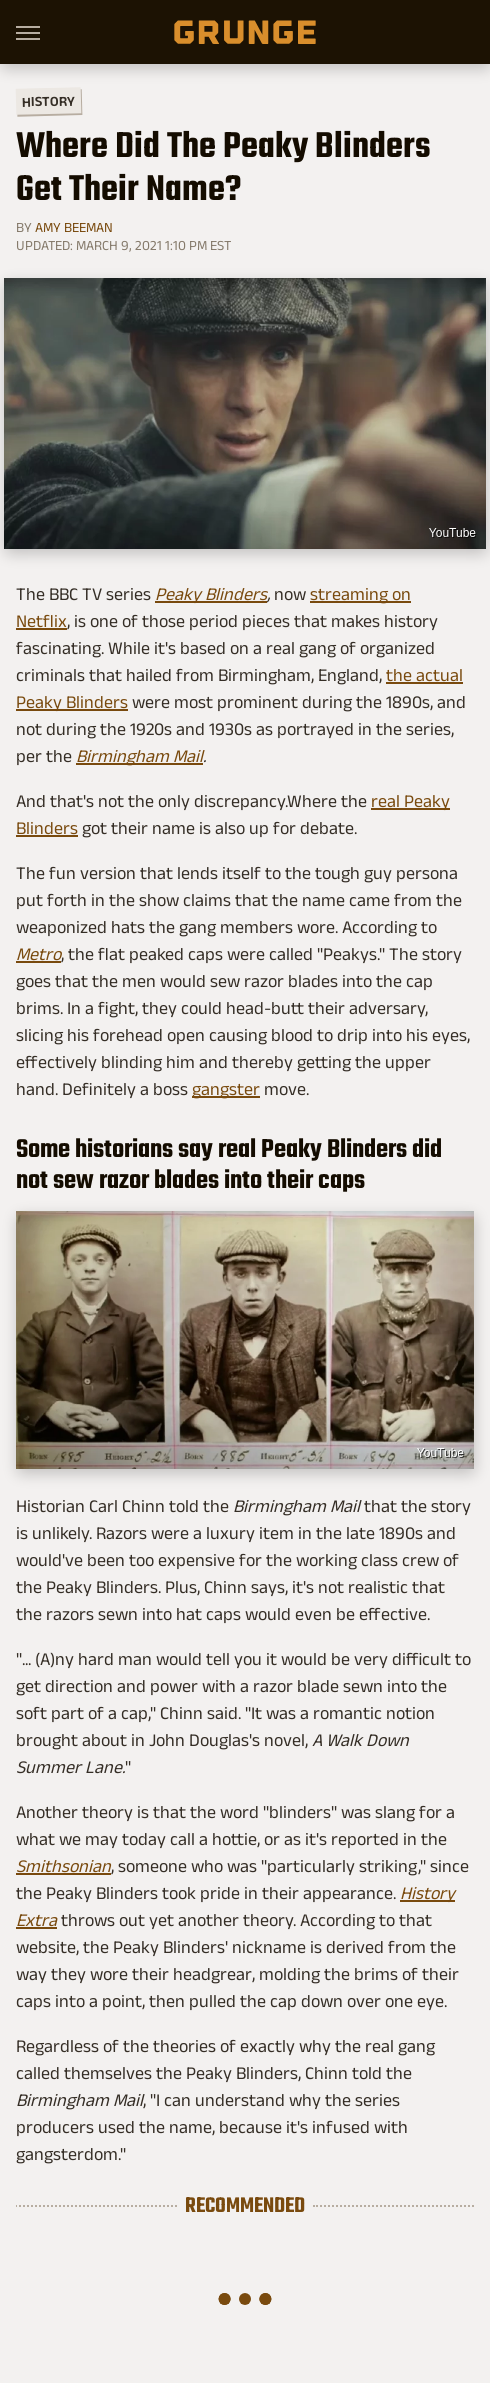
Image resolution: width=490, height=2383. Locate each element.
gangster (226, 1089)
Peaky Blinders (211, 594)
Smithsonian (63, 1866)
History (48, 100)
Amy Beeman (74, 227)
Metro (38, 954)
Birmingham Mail (139, 756)
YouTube (452, 533)
